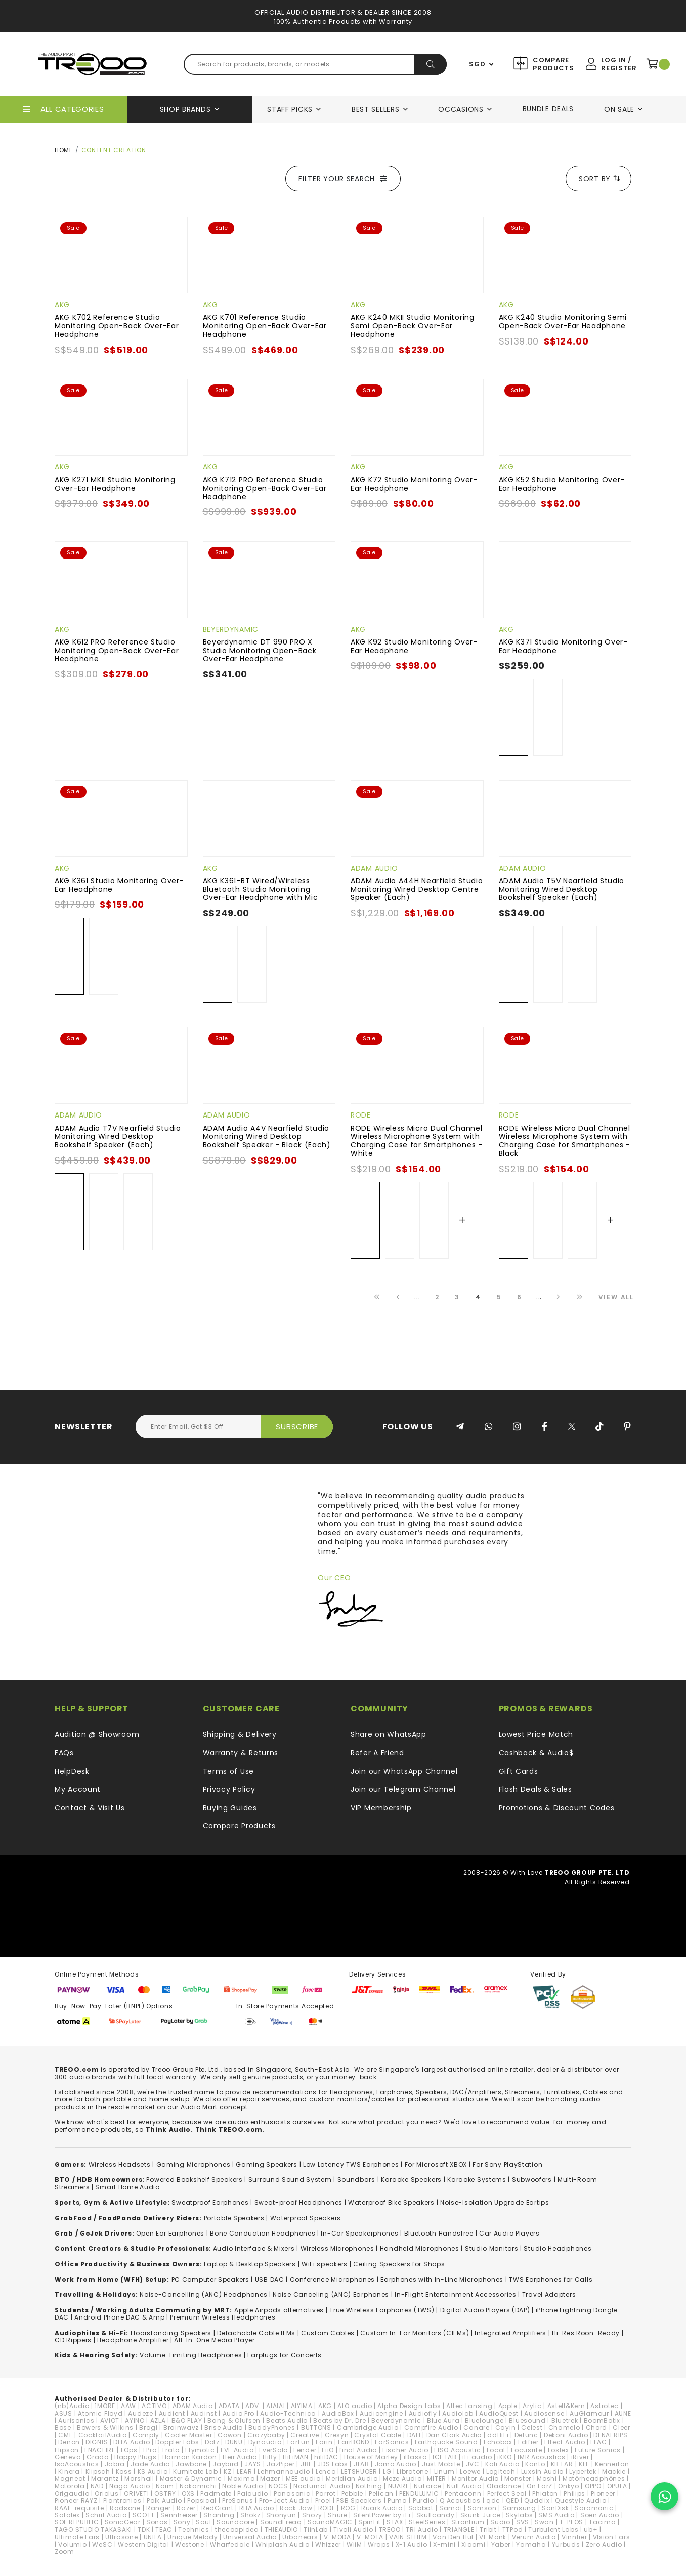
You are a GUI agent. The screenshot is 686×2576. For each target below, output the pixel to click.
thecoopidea (237, 2529)
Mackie (614, 2471)
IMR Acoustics (541, 2457)
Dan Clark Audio (454, 2435)
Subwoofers (532, 2179)
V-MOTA (370, 2536)
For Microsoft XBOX (436, 2164)
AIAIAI (275, 2405)
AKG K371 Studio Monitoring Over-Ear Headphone (563, 646)
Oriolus (106, 2493)
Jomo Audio (395, 2464)
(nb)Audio (72, 2405)
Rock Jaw (296, 2508)
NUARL (398, 2486)
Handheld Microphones (419, 2248)
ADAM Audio (374, 868)
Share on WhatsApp (388, 1734)
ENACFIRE (99, 2449)
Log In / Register (618, 64)
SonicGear (123, 2522)
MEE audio (303, 2478)
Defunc (526, 2435)
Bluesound (527, 2420)
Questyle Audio (580, 2500)
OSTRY (165, 2493)
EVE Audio (237, 2449)
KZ (227, 2471)
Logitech (501, 2471)
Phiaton (545, 2493)
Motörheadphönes (594, 2478)
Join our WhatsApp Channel (404, 1771)
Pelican (381, 2493)
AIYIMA (302, 2405)
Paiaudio (252, 2493)
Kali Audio (502, 2464)
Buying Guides (230, 1807)
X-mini (444, 2544)
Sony (182, 2522)
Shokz (250, 2515)
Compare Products (552, 64)
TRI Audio (422, 2529)
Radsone (125, 2508)
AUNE (623, 2413)
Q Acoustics (460, 2500)
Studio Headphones (557, 2248)
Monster (517, 2478)
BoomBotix (602, 2420)
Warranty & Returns (241, 1752)
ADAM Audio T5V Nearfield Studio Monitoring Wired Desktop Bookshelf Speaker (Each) (562, 889)
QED (512, 2500)
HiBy (270, 2457)
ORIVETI (136, 2493)
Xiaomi (473, 2544)
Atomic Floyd (100, 2413)
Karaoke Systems (476, 2179)
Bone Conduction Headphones (262, 2233)
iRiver (580, 2457)
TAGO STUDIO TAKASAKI (93, 2529)
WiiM (354, 2544)
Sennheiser (179, 2515)
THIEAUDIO (281, 2529)
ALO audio (354, 2405)
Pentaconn (463, 2493)
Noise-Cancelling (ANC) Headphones (203, 2294)
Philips (574, 2493)
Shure (338, 2515)
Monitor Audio (475, 2478)
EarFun (298, 2442)
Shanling (219, 2515)
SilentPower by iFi (382, 2515)
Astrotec (604, 2405)
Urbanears (300, 2536)
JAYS (252, 2464)
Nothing (369, 2486)
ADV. (253, 2405)
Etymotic (200, 2449)
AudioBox (338, 2413)
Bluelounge (484, 2420)
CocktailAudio (102, 2435)
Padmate (216, 2493)
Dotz (212, 2442)
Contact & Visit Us (90, 1807)
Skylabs (519, 2515)
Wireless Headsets (120, 2164)
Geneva (68, 2457)
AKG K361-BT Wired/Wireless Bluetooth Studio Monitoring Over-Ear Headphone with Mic (260, 889)
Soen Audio (599, 2515)
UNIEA (153, 2536)
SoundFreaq (281, 2522)
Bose (63, 2427)
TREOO (390, 2529)
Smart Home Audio (127, 2187)
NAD (97, 2486)
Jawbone (191, 2464)
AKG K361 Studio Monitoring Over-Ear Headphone (119, 885)
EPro (150, 2449)
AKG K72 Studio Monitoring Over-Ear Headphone (414, 484)
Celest (531, 2427)
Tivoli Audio (353, 2529)
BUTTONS (316, 2427)
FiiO (328, 2449)
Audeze (140, 2413)
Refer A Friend (377, 1752)
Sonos (157, 2522)
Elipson (67, 2449)
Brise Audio (223, 2427)
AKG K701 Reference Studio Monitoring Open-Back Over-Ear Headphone (265, 325)
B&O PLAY (187, 2420)
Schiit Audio (105, 2515)
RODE (361, 1115)
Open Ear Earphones (170, 2233)
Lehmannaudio (284, 2471)
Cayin (505, 2427)
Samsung (519, 2508)
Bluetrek (564, 2420)
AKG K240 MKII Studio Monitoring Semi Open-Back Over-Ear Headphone (413, 325)
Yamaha (531, 2544)
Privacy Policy (229, 1789)
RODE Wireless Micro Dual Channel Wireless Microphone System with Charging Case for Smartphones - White (417, 1140)
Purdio (423, 2500)
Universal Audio (250, 2536)
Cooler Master (188, 2435)
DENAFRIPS (610, 2435)
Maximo (241, 2478)
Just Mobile (441, 2464)
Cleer (621, 2427)
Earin (324, 2442)
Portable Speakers (234, 2218)
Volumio (72, 2544)
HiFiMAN (296, 2457)
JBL (306, 2464)
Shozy (312, 2515)
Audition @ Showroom (97, 1734)
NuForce (427, 2486)
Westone (189, 2544)
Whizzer (328, 2544)
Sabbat (421, 2508)
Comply (146, 2435)
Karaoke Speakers (411, 2179)
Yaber (501, 2544)
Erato (171, 2449)
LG (387, 2471)
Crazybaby (266, 2435)
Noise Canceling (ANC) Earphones (331, 2294)
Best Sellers (375, 109)
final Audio (358, 2449)
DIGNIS (96, 2442)
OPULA (617, 2486)
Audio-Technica (288, 2413)
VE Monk (492, 2536)
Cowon (230, 2435)
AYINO (135, 2420)
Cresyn (337, 2435)
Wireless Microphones (337, 2248)
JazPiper (281, 2464)
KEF (584, 2464)
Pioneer (603, 2493)
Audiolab (458, 2413)
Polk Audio (164, 2500)
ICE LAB (445, 2457)
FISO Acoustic (457, 2449)
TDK (144, 2529)
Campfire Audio (431, 2427)
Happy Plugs (135, 2457)
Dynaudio (265, 2442)
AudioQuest (499, 2413)
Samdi (450, 2508)
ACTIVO (154, 2405)
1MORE (105, 2405)
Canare (476, 2427)
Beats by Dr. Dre (339, 2420)
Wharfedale (230, 2544)
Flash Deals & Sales (535, 1789)
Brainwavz (181, 2427)
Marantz (105, 2478)
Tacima (602, 2522)
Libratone (412, 2471)
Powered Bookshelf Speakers (194, 2179)
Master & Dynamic (191, 2478)
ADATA (229, 2405)
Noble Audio (242, 2486)
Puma (397, 2500)
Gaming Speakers (266, 2164)
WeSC (102, 2544)
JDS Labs (332, 2464)
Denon (69, 2442)
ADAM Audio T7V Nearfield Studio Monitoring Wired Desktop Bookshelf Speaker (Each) (118, 1136)
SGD (477, 64)
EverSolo (273, 2449)
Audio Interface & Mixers (254, 2248)
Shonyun (281, 2515)
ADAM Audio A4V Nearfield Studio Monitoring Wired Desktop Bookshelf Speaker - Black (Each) (267, 1136)
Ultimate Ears (77, 2536)
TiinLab (316, 2529)
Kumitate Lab (195, 2471)
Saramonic (594, 2508)
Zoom (64, 2551)
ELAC (598, 2442)
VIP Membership (381, 1807)
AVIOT (110, 2420)
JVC (473, 2464)
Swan (544, 2522)
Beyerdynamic (231, 629)
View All (616, 1297)
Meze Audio (402, 2478)
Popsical (202, 2500)
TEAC (164, 2529)
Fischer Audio (405, 2449)
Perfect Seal (507, 2493)
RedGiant (217, 2508)
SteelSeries (427, 2522)
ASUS (63, 2413)
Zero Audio (604, 2544)
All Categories (72, 109)
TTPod (512, 2529)
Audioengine (381, 2413)
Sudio (500, 2522)
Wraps (379, 2544)
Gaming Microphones (193, 2164)
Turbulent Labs (553, 2529)
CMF (65, 2435)
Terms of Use (228, 1771)
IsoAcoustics (77, 2464)
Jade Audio (150, 2464)
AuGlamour (589, 2413)
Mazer (270, 2478)
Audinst (204, 2413)
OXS (188, 2493)
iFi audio (477, 2457)
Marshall (139, 2478)
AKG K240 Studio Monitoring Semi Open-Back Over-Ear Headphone (563, 321)
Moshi (547, 2478)
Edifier (528, 2442)
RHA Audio (256, 2508)
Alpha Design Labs (409, 2405)
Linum (444, 2471)
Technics (193, 2529)
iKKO (504, 2457)
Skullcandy (435, 2515)
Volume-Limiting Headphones (191, 2355)
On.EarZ (539, 2486)
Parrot (325, 2493)
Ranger (158, 2508)
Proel (323, 2500)
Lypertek (582, 2471)
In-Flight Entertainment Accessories (456, 2294)
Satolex (67, 2515)
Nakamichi (198, 2486)
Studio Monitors (492, 2248)
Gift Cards (518, 1771)
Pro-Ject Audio (284, 2500)
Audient (172, 2413)
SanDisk (555, 2508)
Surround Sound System (290, 2179)
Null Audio (464, 2486)
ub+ (590, 2529)
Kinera (68, 2471)
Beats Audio (287, 2420)
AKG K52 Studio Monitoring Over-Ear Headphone (562, 484)
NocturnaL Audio (321, 2486)
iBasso (415, 2457)
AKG (62, 304)
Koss (124, 2471)
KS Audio (153, 2471)
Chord (597, 2427)
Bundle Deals (548, 109)
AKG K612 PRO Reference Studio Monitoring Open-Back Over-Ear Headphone (117, 650)
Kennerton (612, 2464)
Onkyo (568, 2486)
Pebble (352, 2493)
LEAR (244, 2471)
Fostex (558, 2449)
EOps (129, 2449)
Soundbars (356, 2179)
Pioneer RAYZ (76, 2500)
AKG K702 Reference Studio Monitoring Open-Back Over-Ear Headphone (117, 325)
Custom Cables (328, 2333)
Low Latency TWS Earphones (351, 2164)
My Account (78, 1789)
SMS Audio (556, 2515)
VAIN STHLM (408, 2536)
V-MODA (337, 2536)
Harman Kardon (189, 2457)
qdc (493, 2500)
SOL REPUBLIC (77, 2522)
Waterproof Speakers (305, 2218)
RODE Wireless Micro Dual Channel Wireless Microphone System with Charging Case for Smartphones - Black (565, 1140)
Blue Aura (443, 2420)
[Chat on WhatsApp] (664, 2496)
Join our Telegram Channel (403, 1789)
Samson (482, 2508)
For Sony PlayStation (507, 2164)
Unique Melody (192, 2536)
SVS (522, 2522)
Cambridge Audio (368, 2427)
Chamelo (564, 2427)
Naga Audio (129, 2486)
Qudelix (536, 2500)
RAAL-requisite (79, 2508)
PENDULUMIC (419, 2493)
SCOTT (144, 2515)
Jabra (115, 2464)
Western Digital (143, 2544)
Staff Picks (290, 109)
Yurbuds (566, 2544)
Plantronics (122, 2500)
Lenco (326, 2471)
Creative (304, 2435)
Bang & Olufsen (234, 2420)
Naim (165, 2486)
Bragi (148, 2427)
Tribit (488, 2529)
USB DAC (269, 2279)
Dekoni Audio (566, 2435)
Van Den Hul (453, 2536)
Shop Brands (185, 109)
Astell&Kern (566, 2405)
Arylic (532, 2405)
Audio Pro (238, 2413)
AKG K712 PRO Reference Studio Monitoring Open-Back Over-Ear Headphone (265, 488)
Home (64, 150)
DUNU (234, 2442)
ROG (348, 2508)
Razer (186, 2508)
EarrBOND (353, 2442)
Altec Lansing (469, 2405)
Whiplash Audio (282, 2544)
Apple (508, 2405)
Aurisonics (76, 2420)
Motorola (70, 2486)
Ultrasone (121, 2536)
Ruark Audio (382, 2508)
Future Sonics (598, 2449)
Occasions (460, 109)
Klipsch (97, 2471)
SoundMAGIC (330, 2522)
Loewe (470, 2471)
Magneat (70, 2478)
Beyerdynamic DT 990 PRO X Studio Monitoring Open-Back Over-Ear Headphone (260, 650)
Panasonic (292, 2493)
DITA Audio (131, 2442)
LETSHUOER (359, 2471)
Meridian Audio (351, 2478)
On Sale (619, 109)
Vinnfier (574, 2536)
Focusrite (526, 2449)
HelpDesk (72, 1771)
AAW (128, 2405)
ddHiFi (497, 2435)
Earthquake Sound (446, 2442)
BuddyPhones (271, 2427)
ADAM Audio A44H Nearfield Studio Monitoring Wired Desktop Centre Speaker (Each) (417, 889)
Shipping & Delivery (240, 1734)
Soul (203, 2522)
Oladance (504, 2486)
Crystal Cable (377, 2435)
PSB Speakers (358, 2500)
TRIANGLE (459, 2529)
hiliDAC (326, 2457)
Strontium (468, 2522)
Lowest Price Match (536, 1734)
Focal (496, 2449)
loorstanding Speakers (172, 2333)
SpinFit (369, 2522)
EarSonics (392, 2442)
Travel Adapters (549, 2294)
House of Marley (371, 2457)
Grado (98, 2457)
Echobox (498, 2442)
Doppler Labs (177, 2442)
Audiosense (544, 2413)
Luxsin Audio (542, 2471)
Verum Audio (534, 2536)
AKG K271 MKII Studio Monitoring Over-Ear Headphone (115, 484)
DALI (414, 2435)
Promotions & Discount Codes (557, 1807)
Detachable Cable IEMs (256, 2333)
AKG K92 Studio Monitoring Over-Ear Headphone (414, 646)
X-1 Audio (411, 2544)
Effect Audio (564, 2442)
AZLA (158, 2420)
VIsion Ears (611, 2536)
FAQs (64, 1752)
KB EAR (562, 2464)
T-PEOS (571, 2522)
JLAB (361, 2464)
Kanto (535, 2464)
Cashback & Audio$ (536, 1752)
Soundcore (235, 2522)
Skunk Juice (480, 2515)
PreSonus (237, 2500)
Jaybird (225, 2464)
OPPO (593, 2486)
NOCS (278, 2486)
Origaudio (72, 2493)
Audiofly (423, 2413)
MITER (436, 2478)
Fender (304, 2449)
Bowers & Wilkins (105, 2427)
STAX (395, 2522)
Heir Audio (240, 2457)
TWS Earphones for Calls (550, 2279)
